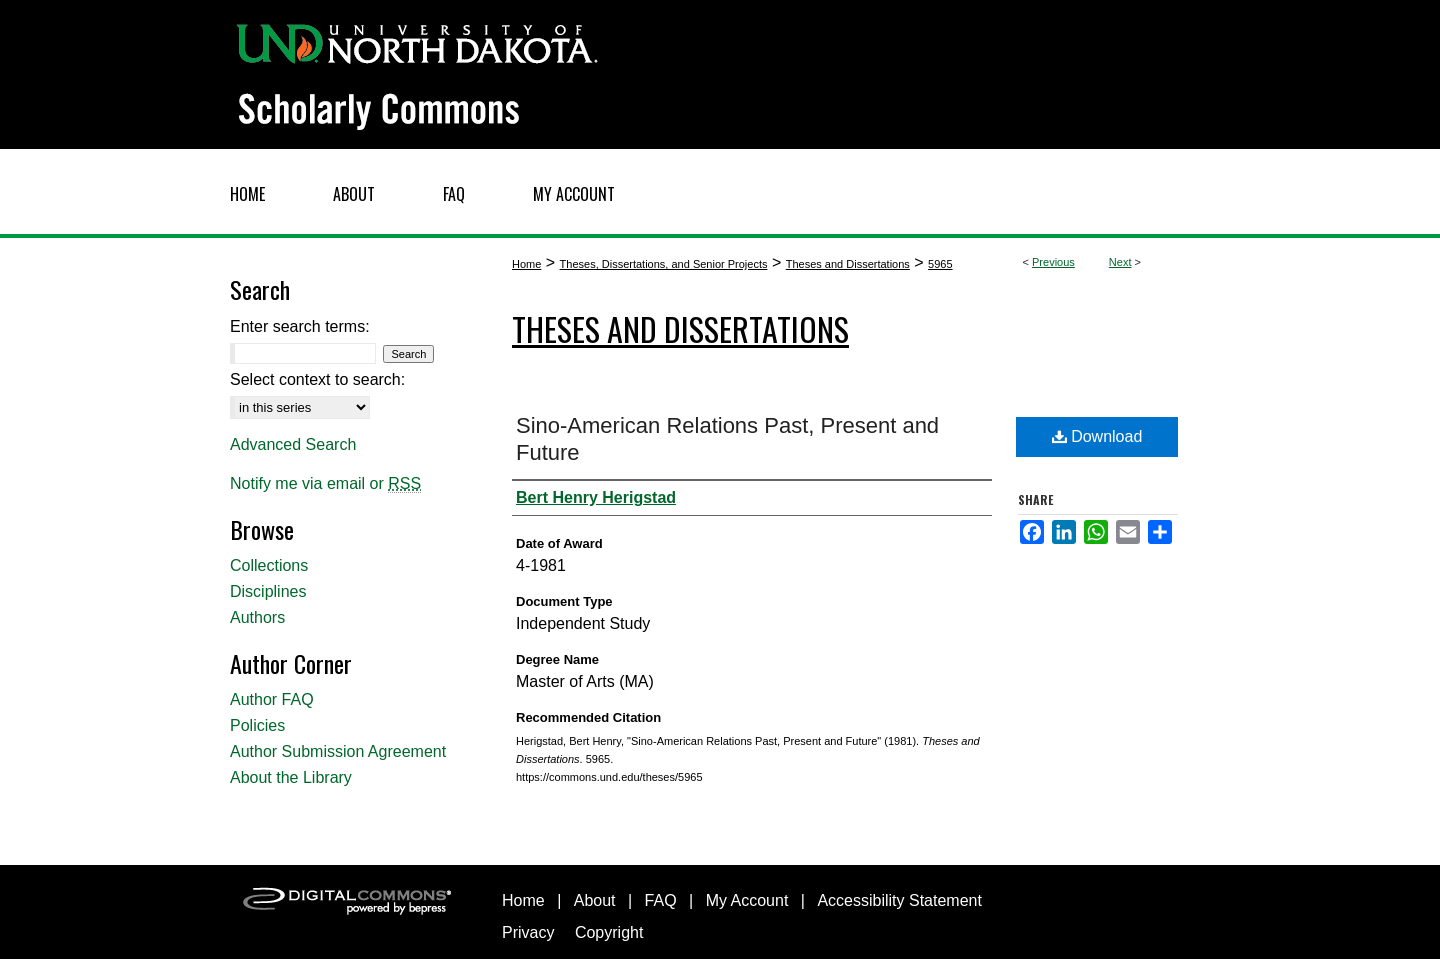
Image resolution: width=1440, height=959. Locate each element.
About (595, 900)
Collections (269, 565)
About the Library (291, 777)
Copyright (609, 932)
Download (1097, 436)
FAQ (661, 900)
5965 (940, 264)
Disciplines (268, 591)
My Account (747, 900)
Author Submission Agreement (338, 751)
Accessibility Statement (899, 900)
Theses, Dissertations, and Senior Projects (664, 264)
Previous (1053, 262)
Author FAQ (272, 699)
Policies (257, 725)
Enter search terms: (300, 326)
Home (526, 264)
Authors (257, 617)
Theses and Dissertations (848, 264)
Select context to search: (317, 379)
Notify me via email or (325, 484)
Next (1120, 262)
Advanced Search (293, 444)
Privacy (528, 932)
